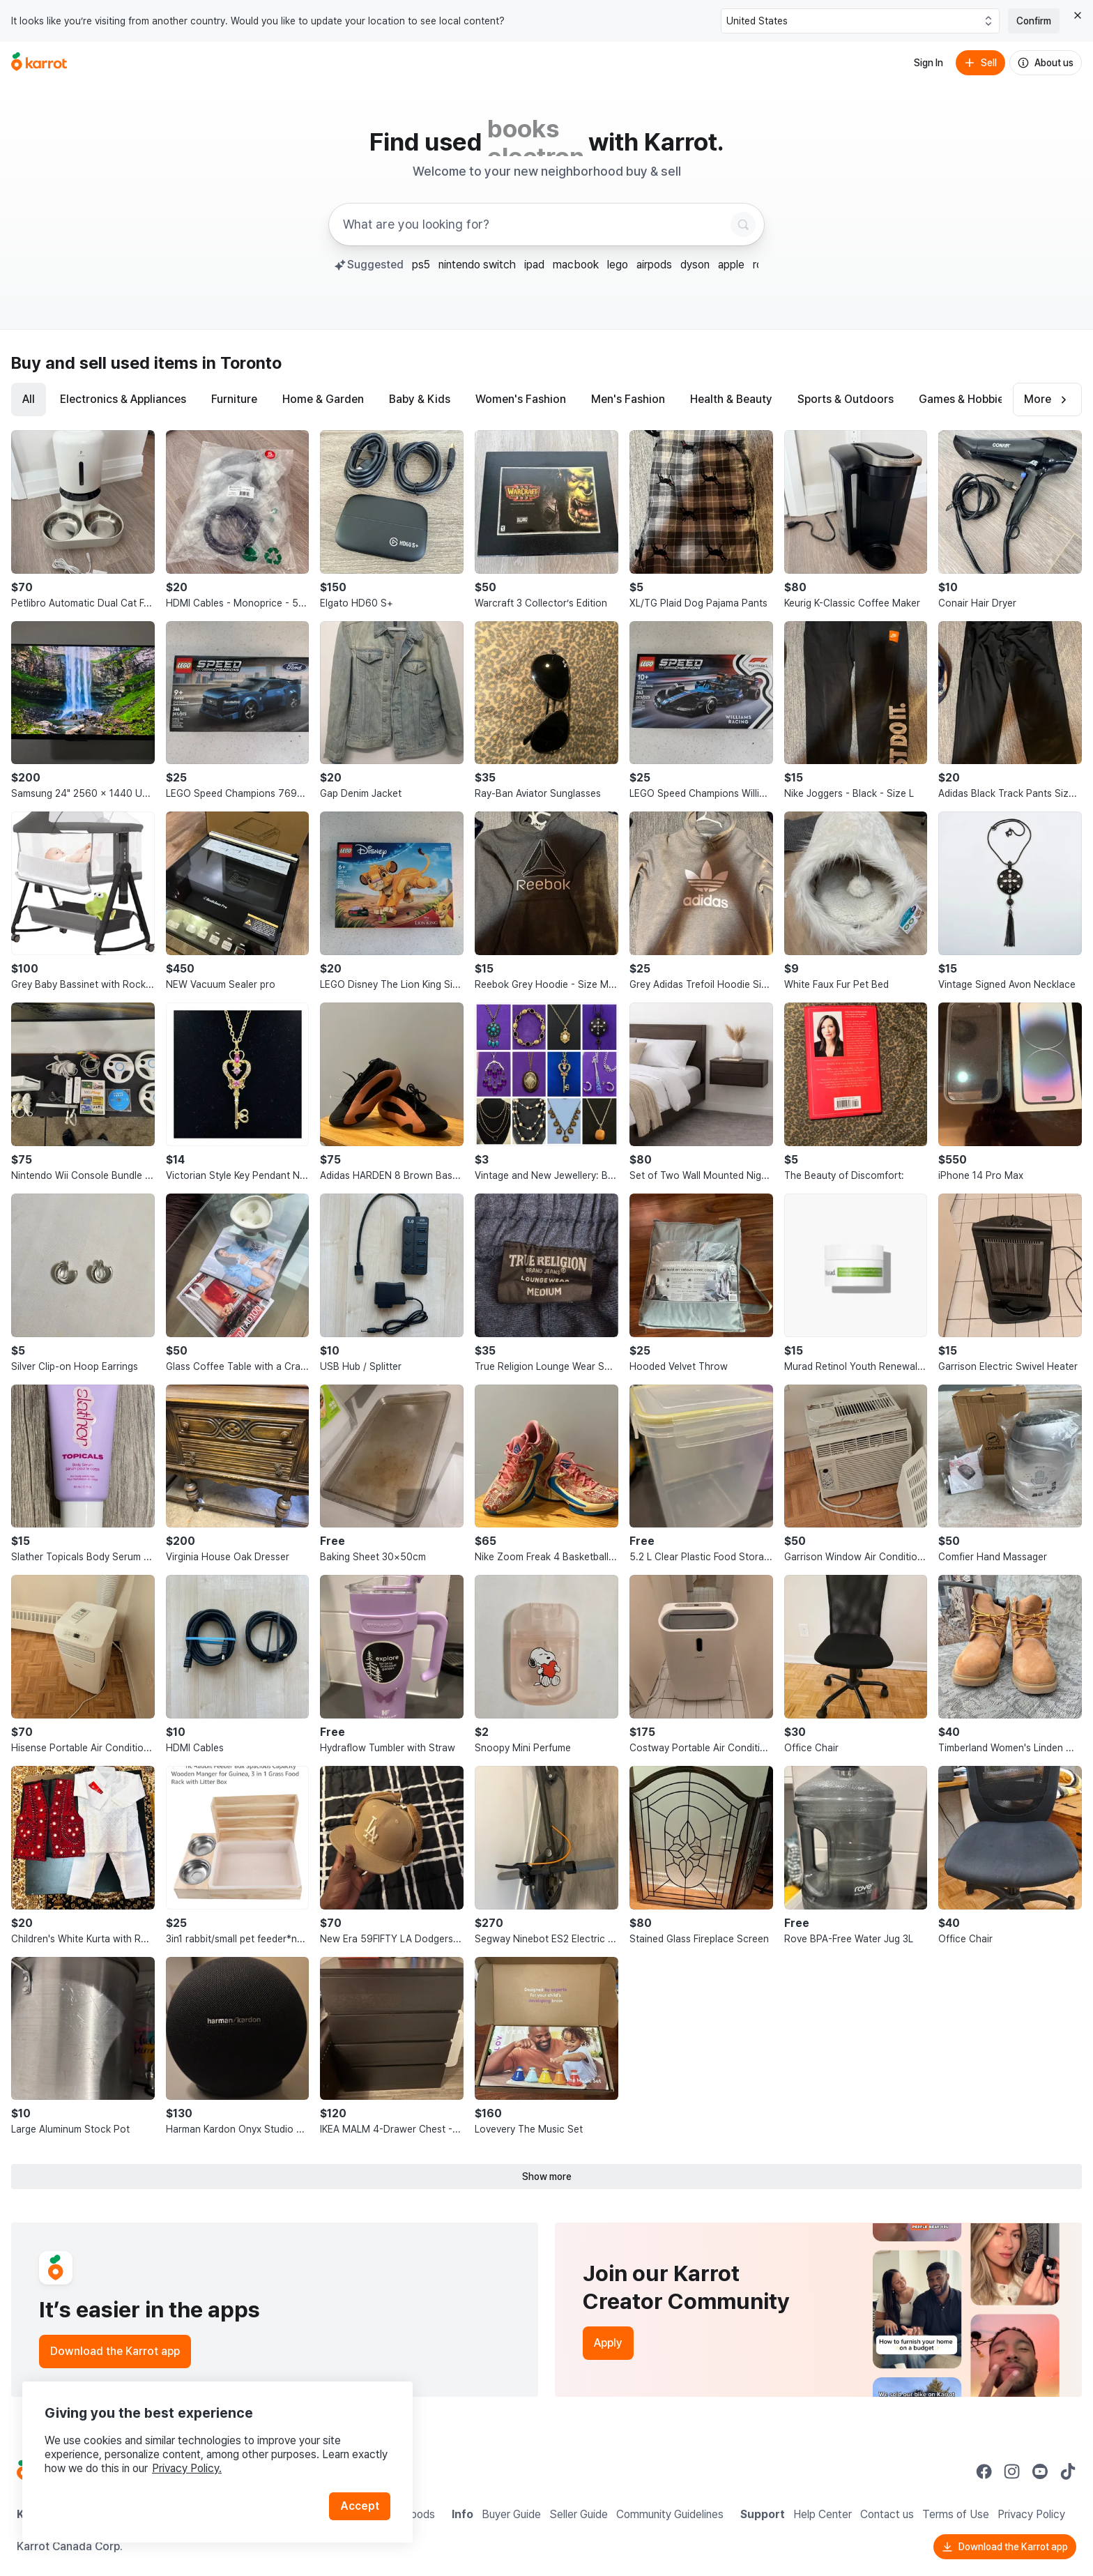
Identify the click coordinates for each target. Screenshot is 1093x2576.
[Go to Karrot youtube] (1040, 2471)
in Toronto (242, 363)
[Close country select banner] (1077, 15)
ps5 (421, 264)
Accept (359, 2506)
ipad (534, 264)
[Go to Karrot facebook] (984, 2471)
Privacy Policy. (187, 2468)
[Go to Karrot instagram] (1012, 2471)
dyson (695, 264)
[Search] (743, 224)
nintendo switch (477, 264)
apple (731, 264)
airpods (654, 264)
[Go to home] (39, 62)
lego (617, 264)
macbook (576, 264)
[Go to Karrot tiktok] (1068, 2471)
